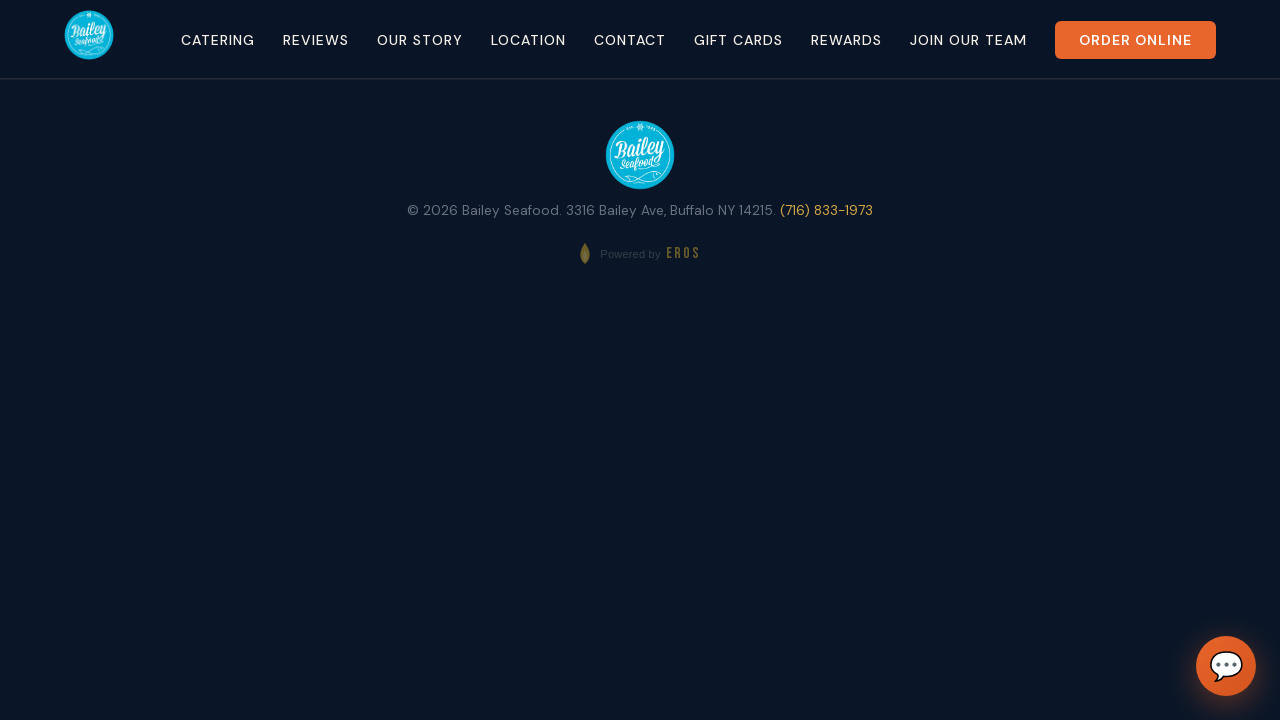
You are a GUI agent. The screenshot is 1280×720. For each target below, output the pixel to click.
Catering (218, 40)
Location (528, 40)
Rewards (846, 40)
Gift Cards (738, 40)
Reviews (316, 40)
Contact (630, 40)
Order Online (1135, 40)
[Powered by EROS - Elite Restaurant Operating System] (639, 253)
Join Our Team (968, 40)
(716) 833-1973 (826, 210)
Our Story (420, 40)
